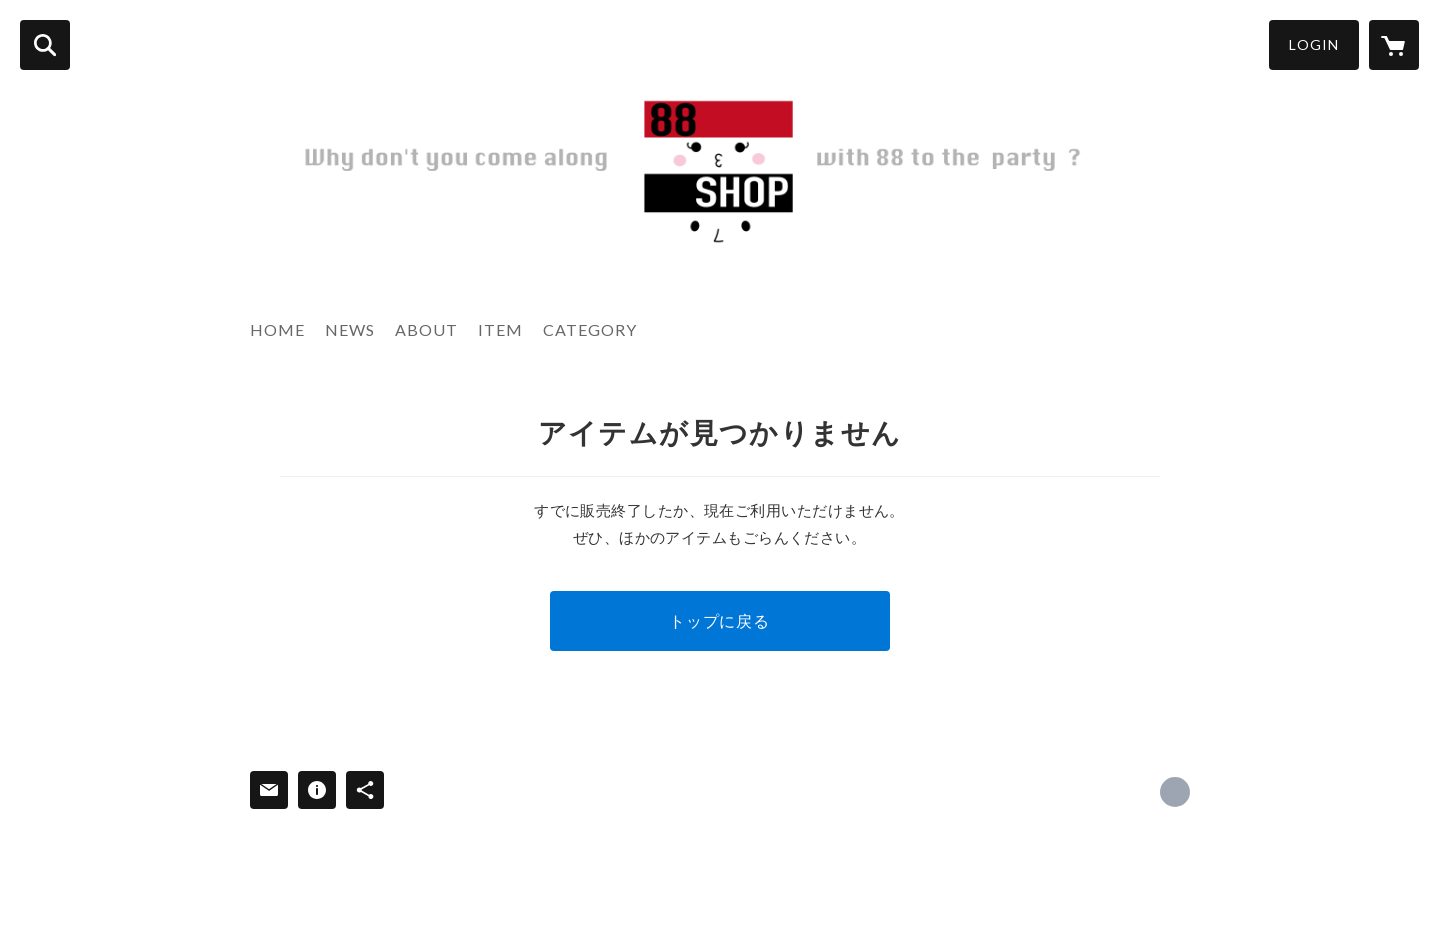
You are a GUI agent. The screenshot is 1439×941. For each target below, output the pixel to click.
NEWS (350, 329)
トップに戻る (719, 620)
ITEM (500, 329)
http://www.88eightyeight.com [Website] (1175, 792)
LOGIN (1314, 44)
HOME (277, 329)
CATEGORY (590, 329)
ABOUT (426, 329)
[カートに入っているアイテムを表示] (1394, 45)
